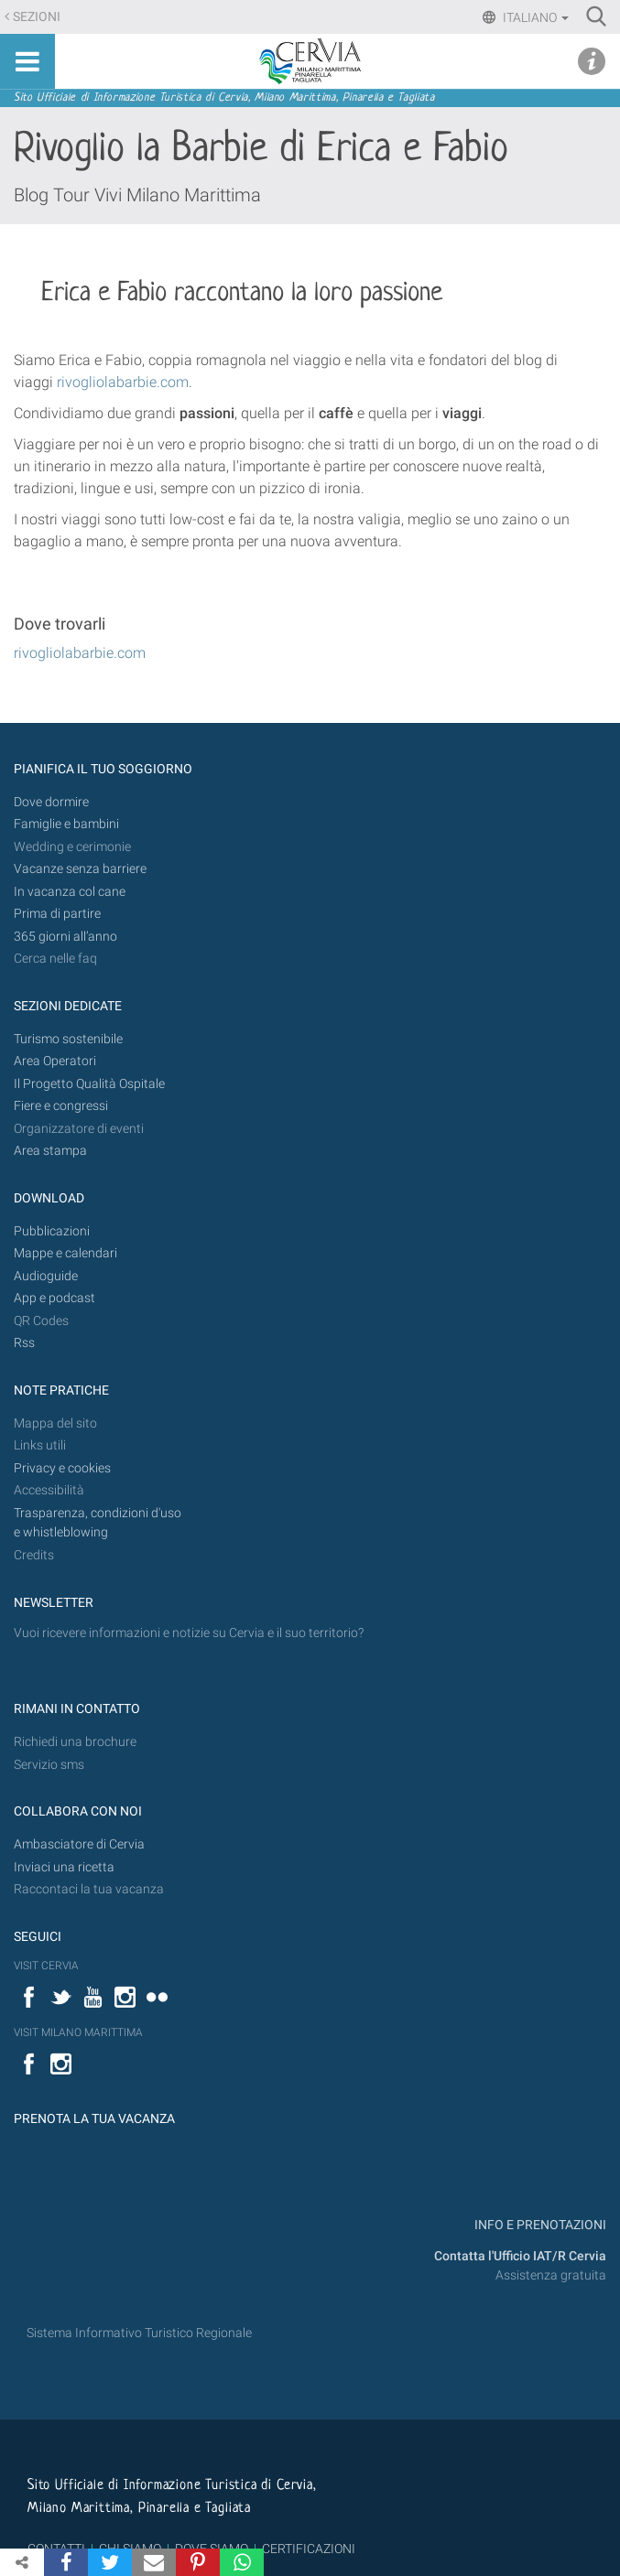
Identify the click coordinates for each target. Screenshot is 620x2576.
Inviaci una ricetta (64, 1867)
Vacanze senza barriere (80, 869)
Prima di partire (57, 914)
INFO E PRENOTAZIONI (539, 2225)
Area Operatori (55, 1061)
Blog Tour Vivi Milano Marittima (137, 195)
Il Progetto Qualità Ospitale (89, 1084)
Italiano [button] (534, 17)
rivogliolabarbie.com (80, 653)
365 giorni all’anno (65, 936)
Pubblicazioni (52, 1231)
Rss (24, 1343)
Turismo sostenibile (68, 1039)
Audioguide (46, 1276)
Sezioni (36, 17)
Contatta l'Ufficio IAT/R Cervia (520, 2256)
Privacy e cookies (62, 1468)
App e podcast (54, 1298)
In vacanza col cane (69, 892)
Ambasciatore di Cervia (79, 1844)
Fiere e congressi (61, 1106)
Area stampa (50, 1151)
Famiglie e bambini (66, 824)
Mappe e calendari (65, 1253)
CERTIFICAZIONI (308, 2548)
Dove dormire (51, 802)
